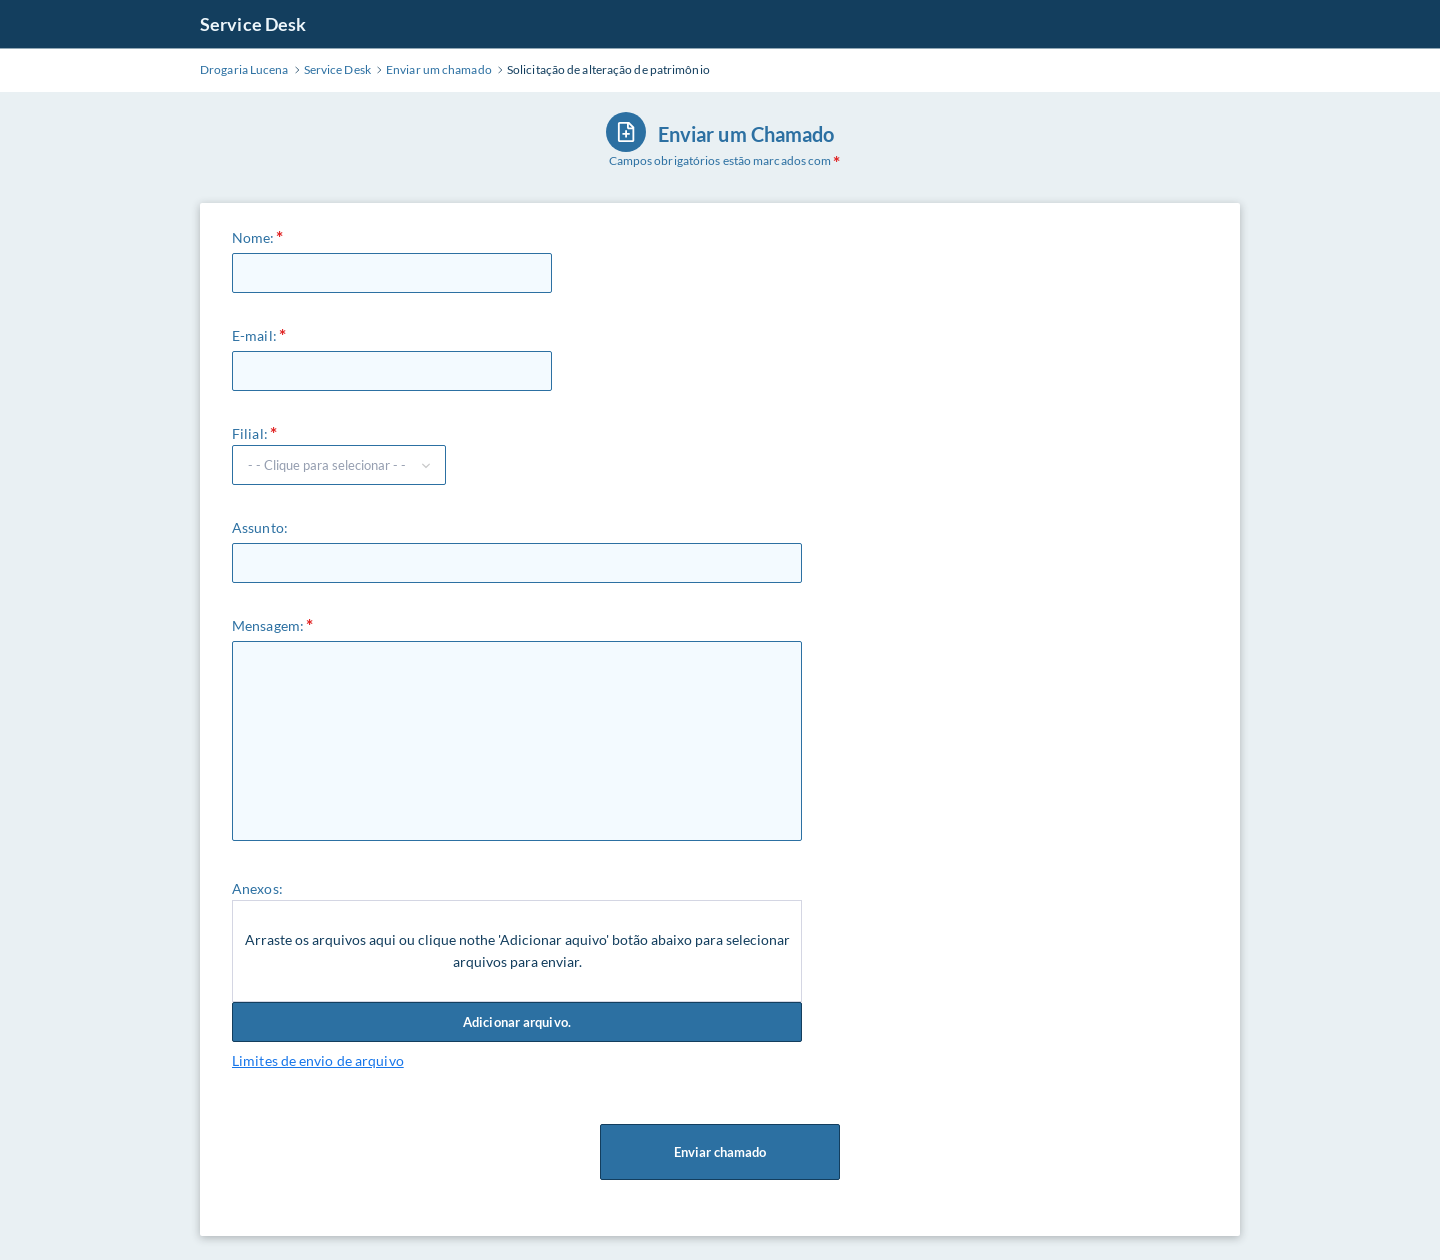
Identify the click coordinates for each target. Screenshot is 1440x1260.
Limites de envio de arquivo (318, 1060)
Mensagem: (268, 625)
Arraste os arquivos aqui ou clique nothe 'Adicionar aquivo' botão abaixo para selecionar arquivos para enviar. (517, 950)
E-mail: (254, 335)
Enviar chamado (720, 1152)
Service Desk (253, 24)
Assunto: (260, 527)
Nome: (253, 237)
